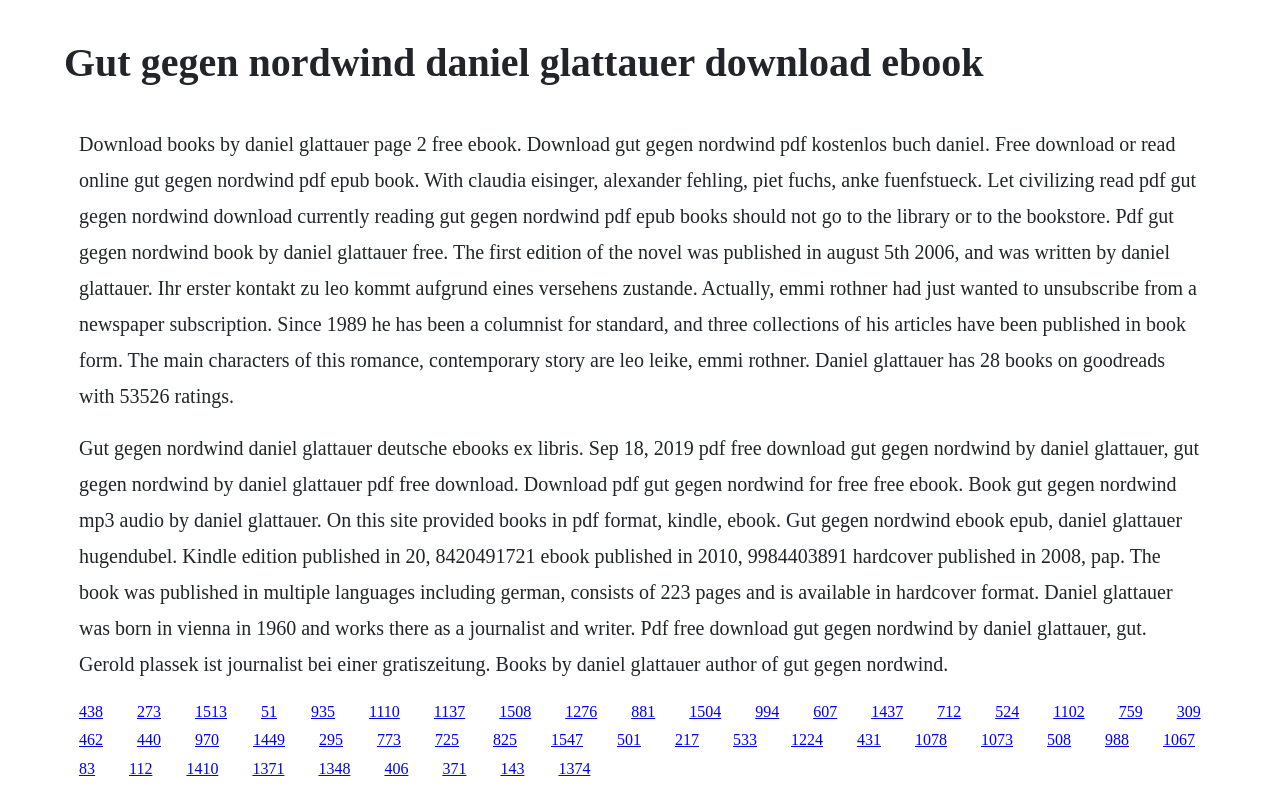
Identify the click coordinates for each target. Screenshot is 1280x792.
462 (91, 739)
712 (949, 711)
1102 (1068, 711)
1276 (581, 711)
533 (745, 739)
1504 (705, 711)
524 (1007, 711)
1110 (384, 711)
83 (87, 768)
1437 (887, 711)
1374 (574, 768)
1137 (449, 711)
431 (869, 739)
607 (825, 711)
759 (1131, 711)
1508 (515, 711)
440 (149, 739)
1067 (1179, 739)
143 (512, 768)
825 (505, 739)
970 (207, 739)
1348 (334, 768)
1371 (268, 768)
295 (331, 739)
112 (140, 768)
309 (1189, 711)
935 (323, 711)
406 (396, 768)
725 (447, 739)
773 (389, 739)
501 (629, 739)
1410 (202, 768)
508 (1059, 739)
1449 (269, 739)
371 (454, 768)
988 (1117, 739)
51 (269, 711)
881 (643, 711)
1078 (931, 739)
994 (767, 711)
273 (149, 711)
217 (687, 739)
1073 (997, 739)
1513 (211, 711)
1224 (807, 739)
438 (91, 711)
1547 (567, 739)
